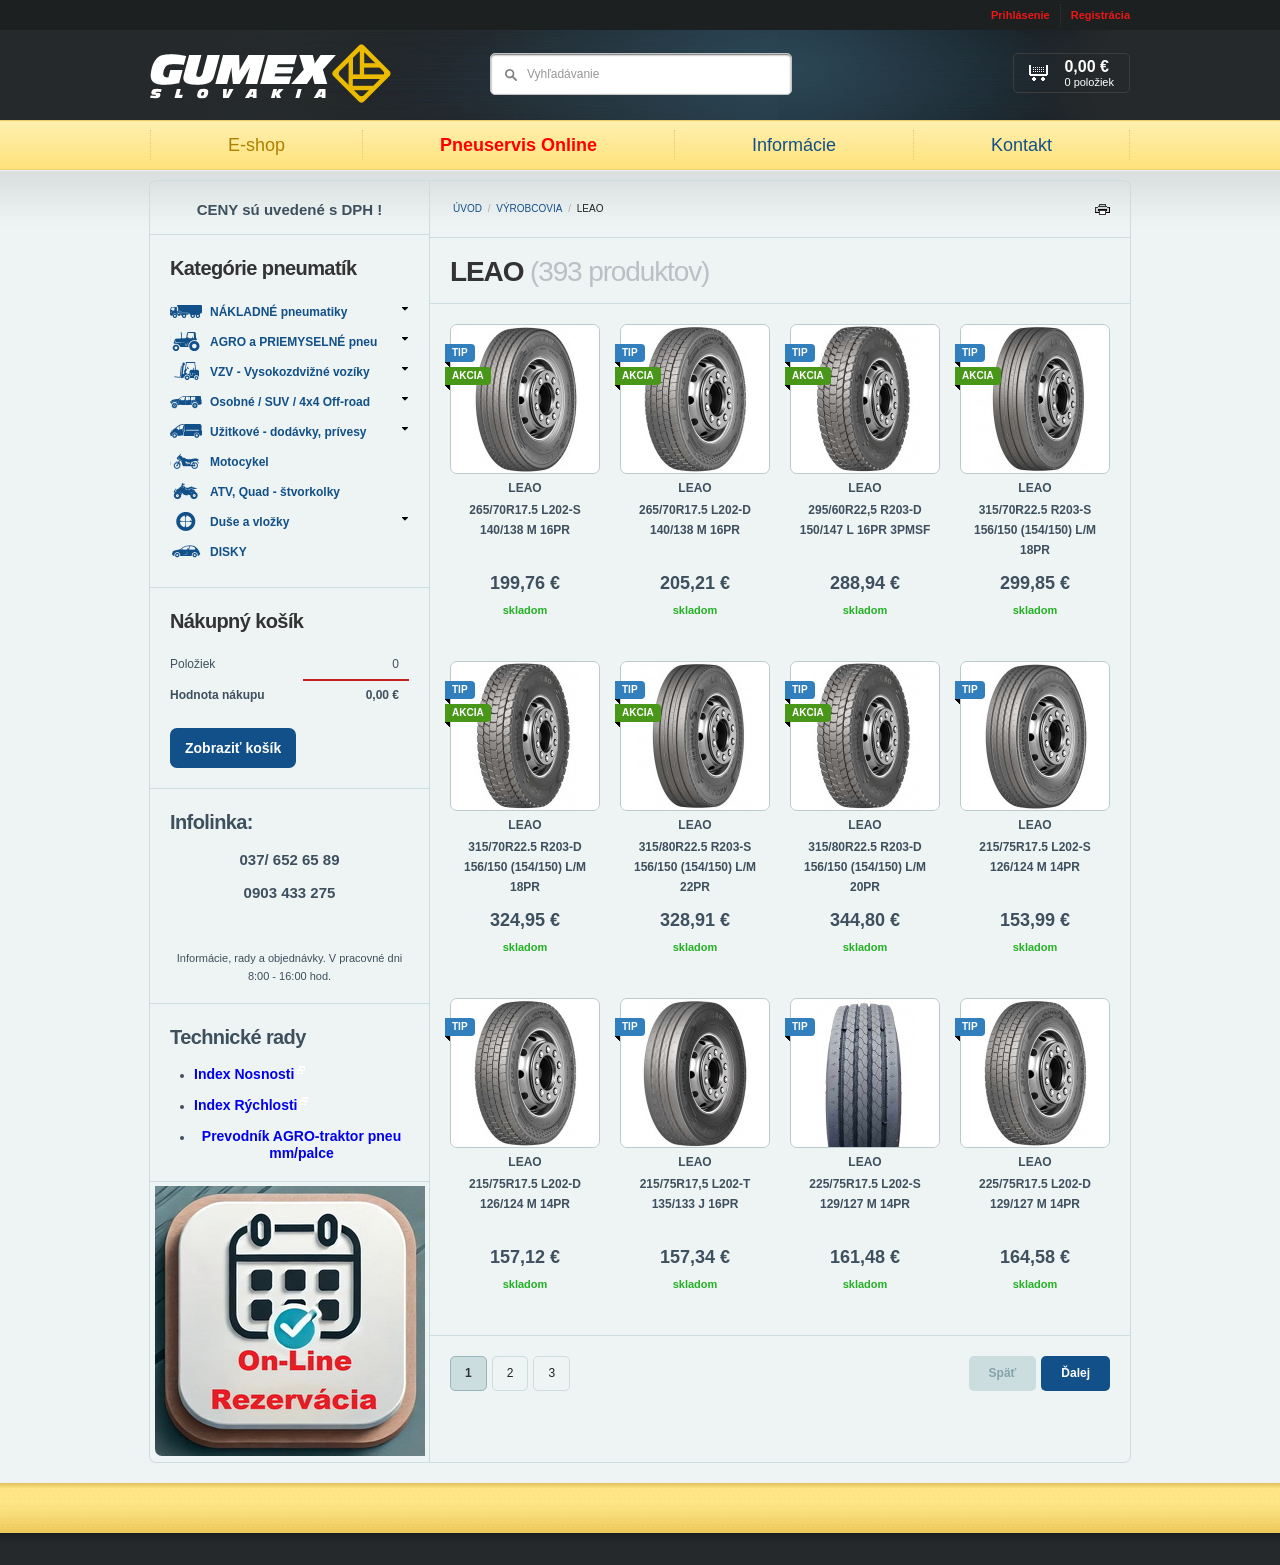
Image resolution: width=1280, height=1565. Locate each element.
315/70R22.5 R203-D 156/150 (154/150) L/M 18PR (525, 867)
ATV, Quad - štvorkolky (256, 491)
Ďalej (1075, 1373)
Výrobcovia (529, 208)
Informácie (794, 145)
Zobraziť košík (233, 748)
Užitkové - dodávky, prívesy (289, 431)
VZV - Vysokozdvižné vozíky (289, 371)
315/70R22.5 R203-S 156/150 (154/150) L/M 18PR (1035, 530)
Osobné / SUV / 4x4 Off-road (289, 401)
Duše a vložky (289, 521)
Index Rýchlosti (251, 1105)
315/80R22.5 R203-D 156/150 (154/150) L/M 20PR (865, 867)
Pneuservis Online (518, 145)
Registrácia (1100, 15)
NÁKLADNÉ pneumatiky (289, 311)
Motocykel (221, 461)
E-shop (256, 145)
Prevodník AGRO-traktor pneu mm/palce (301, 1144)
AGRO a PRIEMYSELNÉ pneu (289, 341)
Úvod (467, 208)
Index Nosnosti (249, 1074)
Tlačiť (1102, 214)
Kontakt (1021, 145)
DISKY (210, 551)
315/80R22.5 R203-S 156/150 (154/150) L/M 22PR (695, 867)
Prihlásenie (1020, 15)
